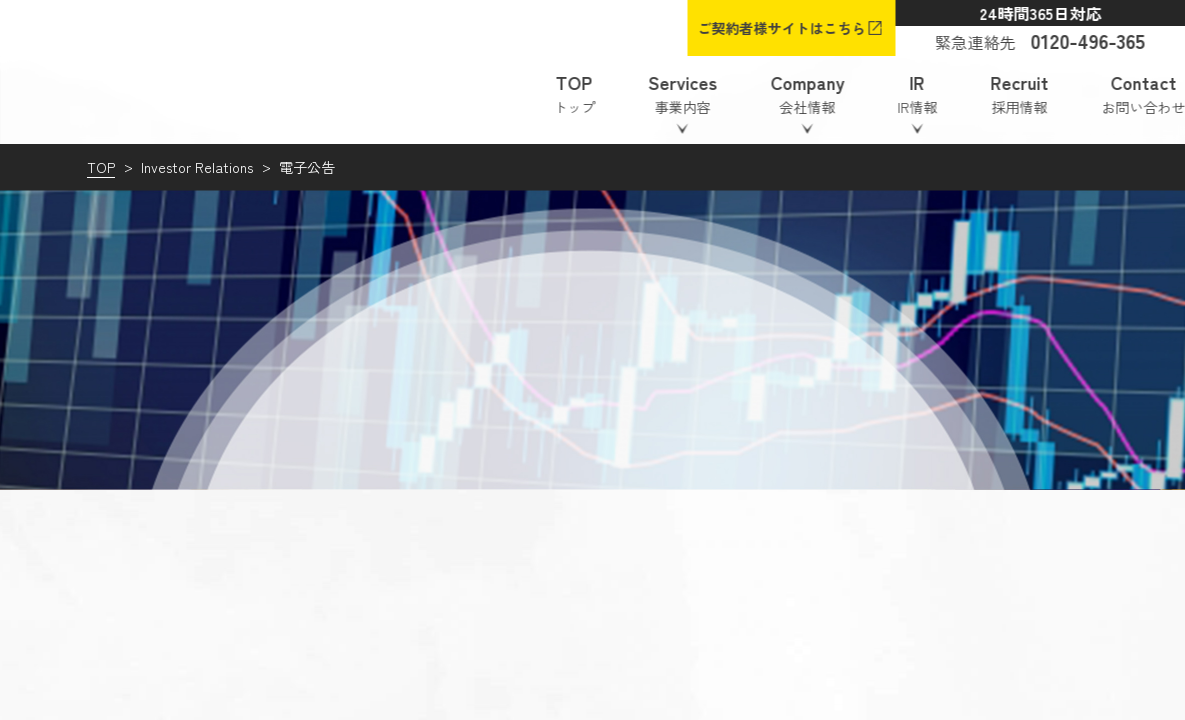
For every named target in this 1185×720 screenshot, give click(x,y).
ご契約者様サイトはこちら (781, 28)
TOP (101, 167)
